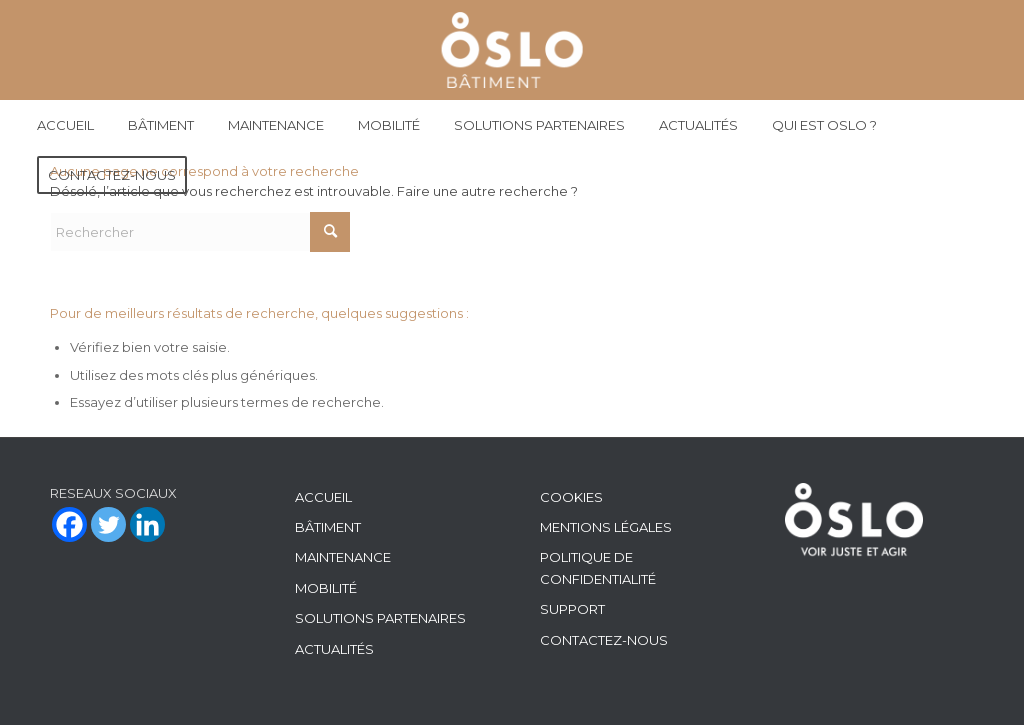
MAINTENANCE (343, 557)
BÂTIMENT (328, 527)
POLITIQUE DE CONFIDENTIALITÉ (598, 567)
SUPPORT (572, 609)
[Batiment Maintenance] (512, 50)
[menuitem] (65, 125)
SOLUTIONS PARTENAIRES (380, 618)
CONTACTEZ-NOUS (604, 640)
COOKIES (571, 497)
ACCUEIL (323, 497)
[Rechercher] (200, 232)
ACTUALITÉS (334, 649)
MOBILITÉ (326, 588)
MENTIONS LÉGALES (606, 527)
